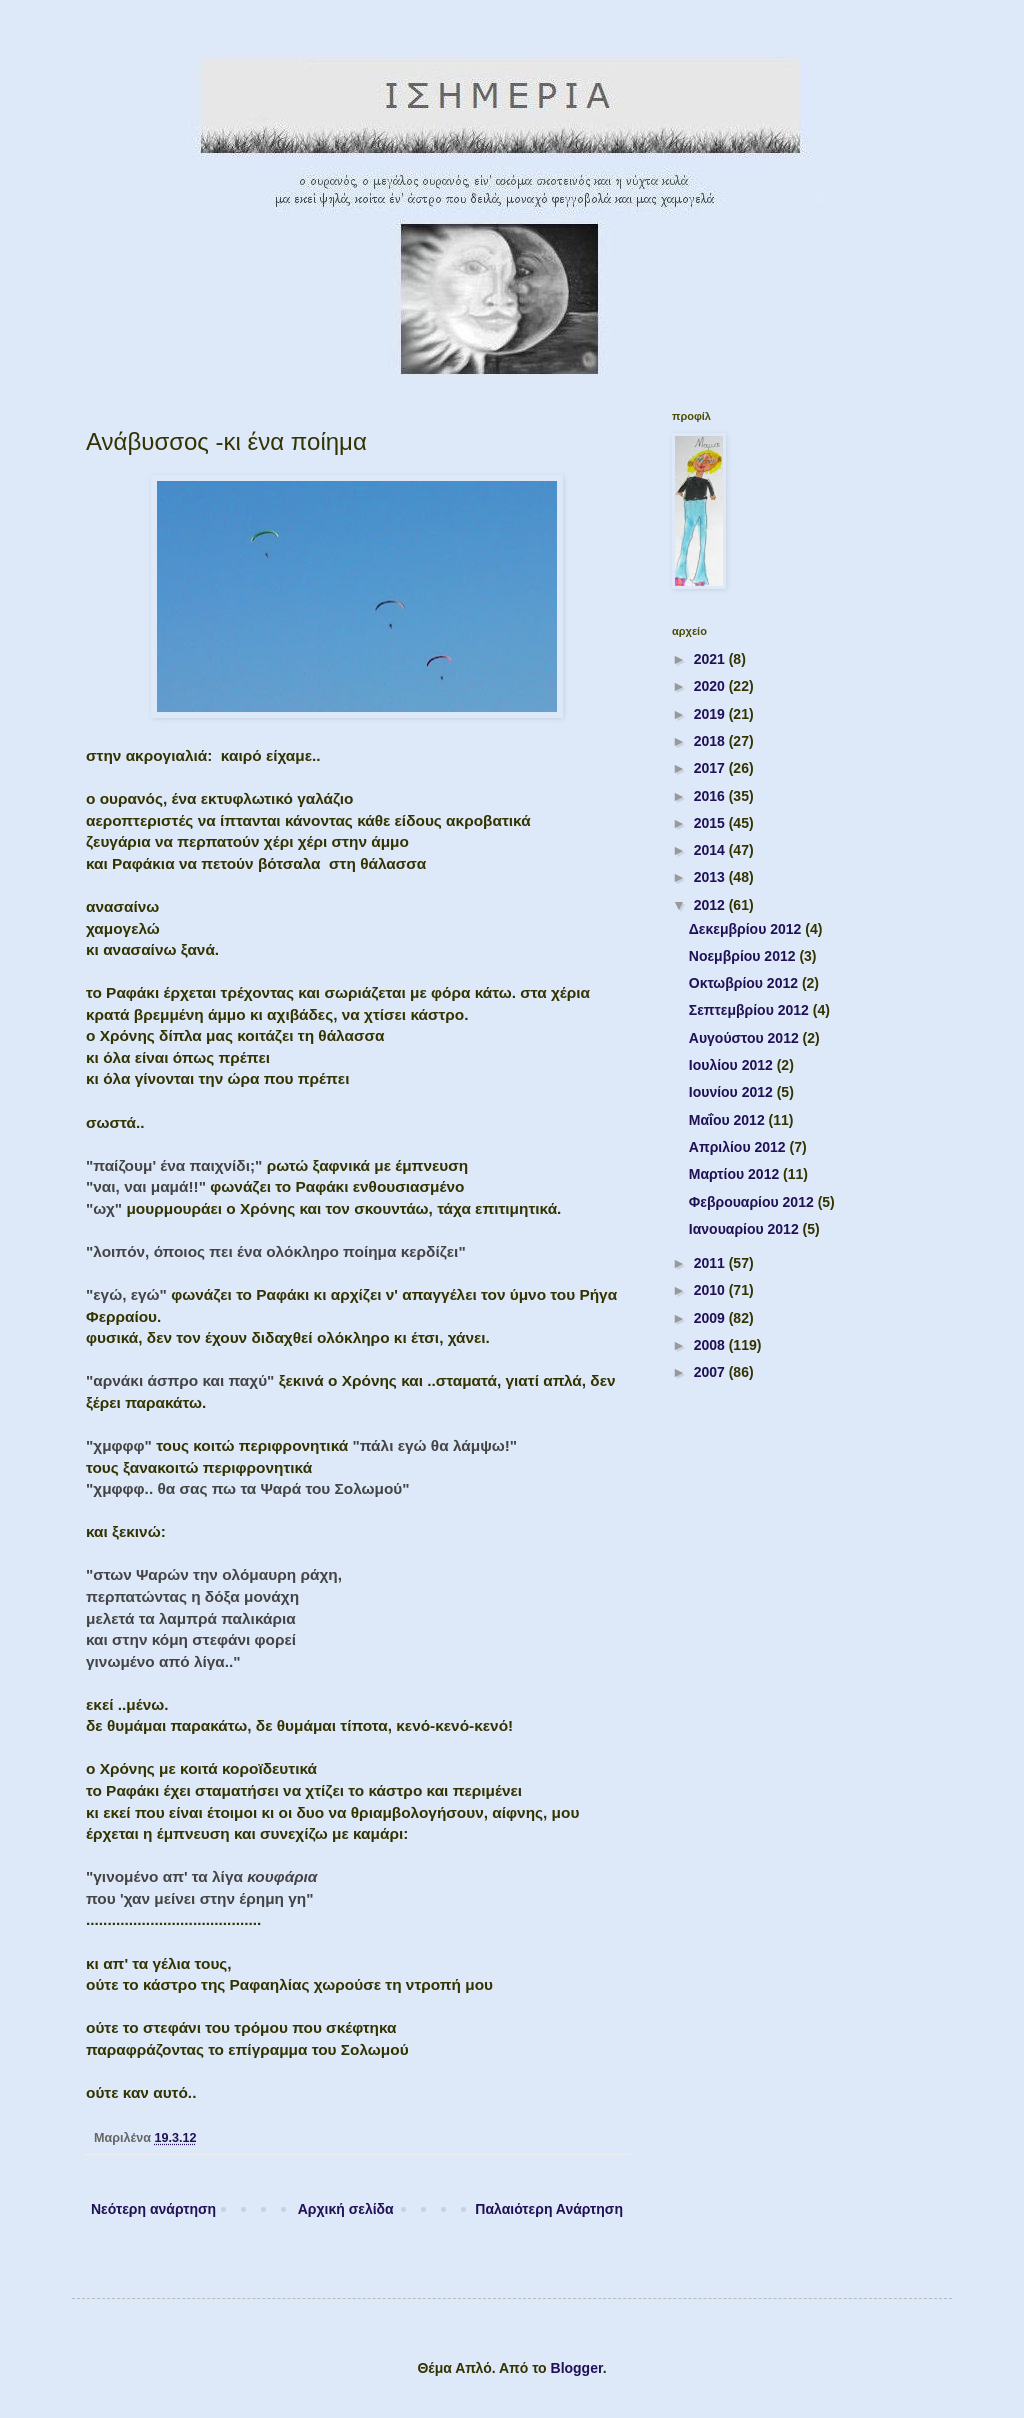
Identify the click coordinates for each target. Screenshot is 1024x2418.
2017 (711, 768)
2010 (711, 1290)
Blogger (577, 2368)
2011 (711, 1263)
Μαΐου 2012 (729, 1120)
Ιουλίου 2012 (733, 1065)
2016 (711, 796)
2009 (711, 1318)
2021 (711, 659)
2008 (711, 1345)
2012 (711, 905)
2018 (711, 741)
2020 (711, 686)
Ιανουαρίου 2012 (746, 1229)
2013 (711, 877)
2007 (711, 1372)
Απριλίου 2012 (739, 1147)
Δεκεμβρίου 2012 (747, 929)
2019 (711, 714)
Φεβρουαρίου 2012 (753, 1202)
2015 (711, 823)
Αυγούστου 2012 (746, 1038)
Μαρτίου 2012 (736, 1174)
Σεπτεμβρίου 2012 (751, 1010)
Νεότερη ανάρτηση (153, 2209)
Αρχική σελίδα (346, 2209)
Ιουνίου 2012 (733, 1092)
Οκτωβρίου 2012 (745, 983)
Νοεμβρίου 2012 (744, 956)
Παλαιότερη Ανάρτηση (549, 2209)
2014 (711, 850)
